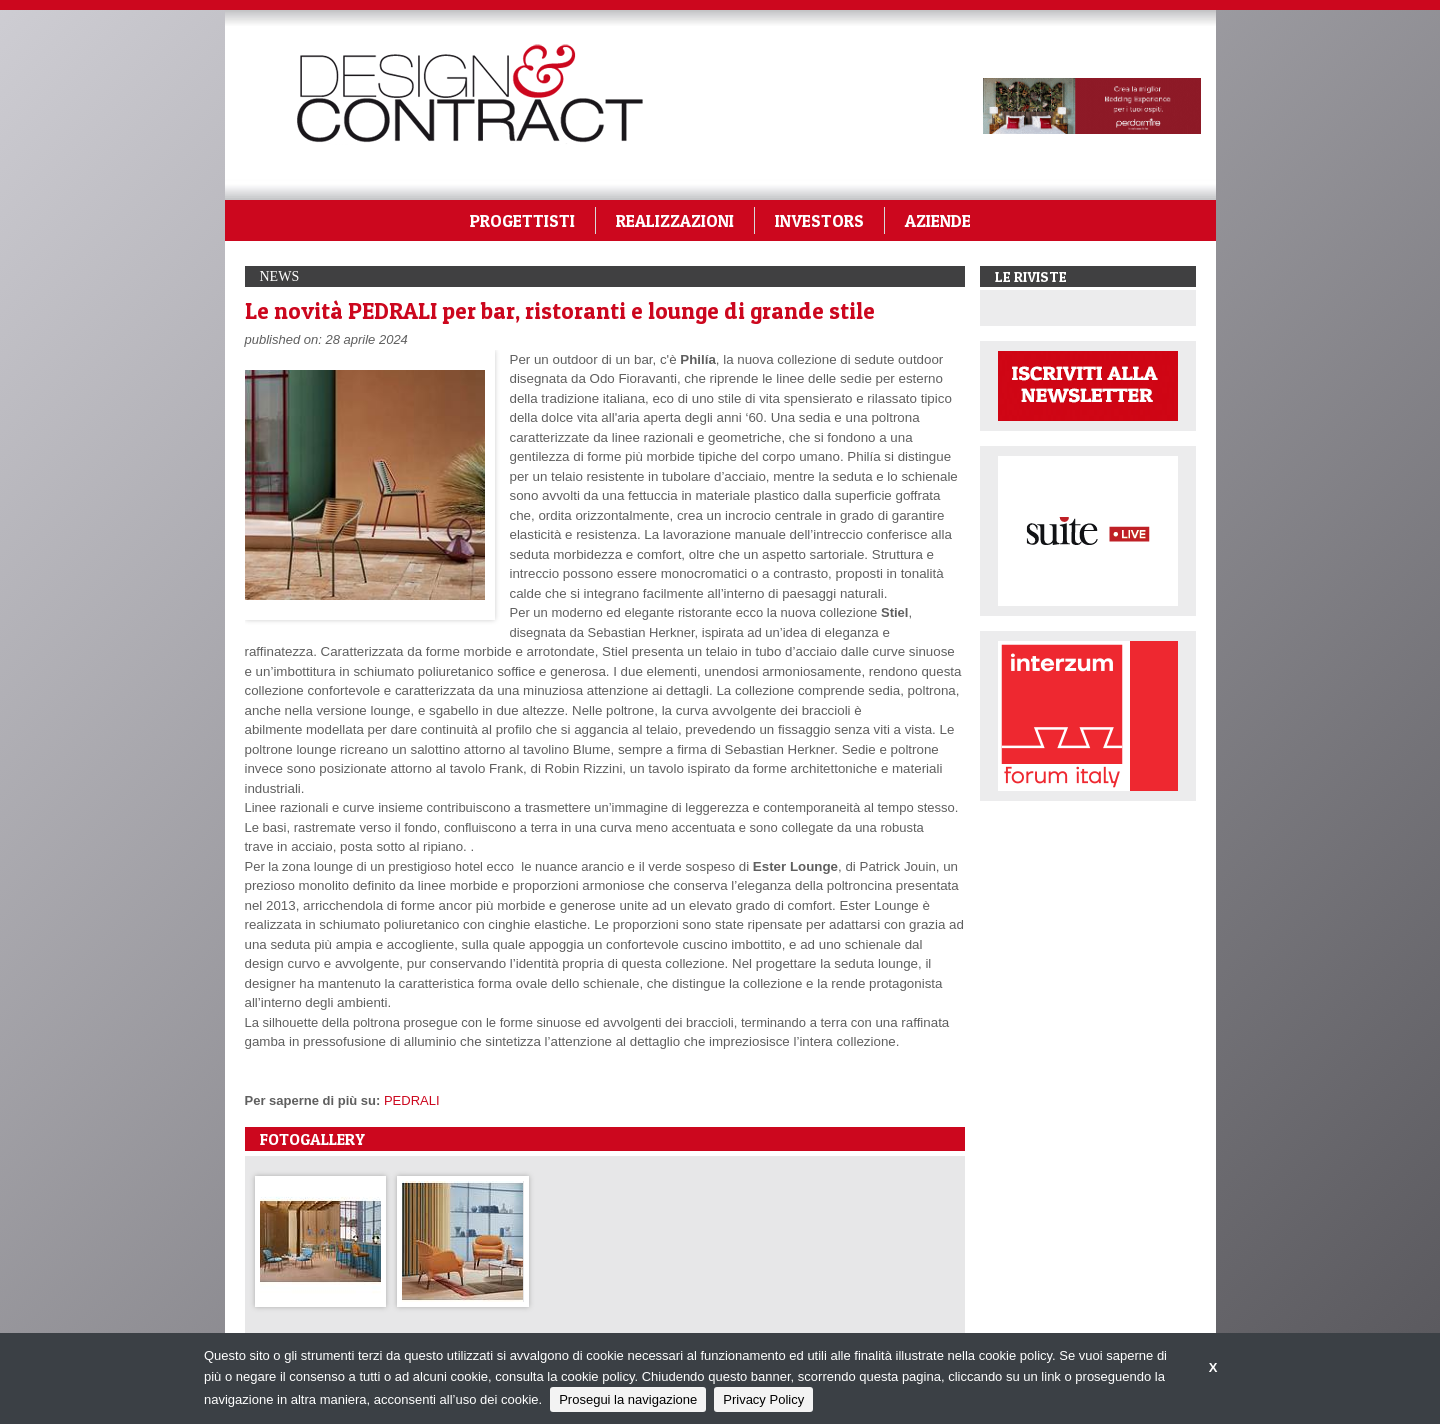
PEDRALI (412, 1100)
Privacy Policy (763, 1399)
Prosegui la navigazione (628, 1399)
